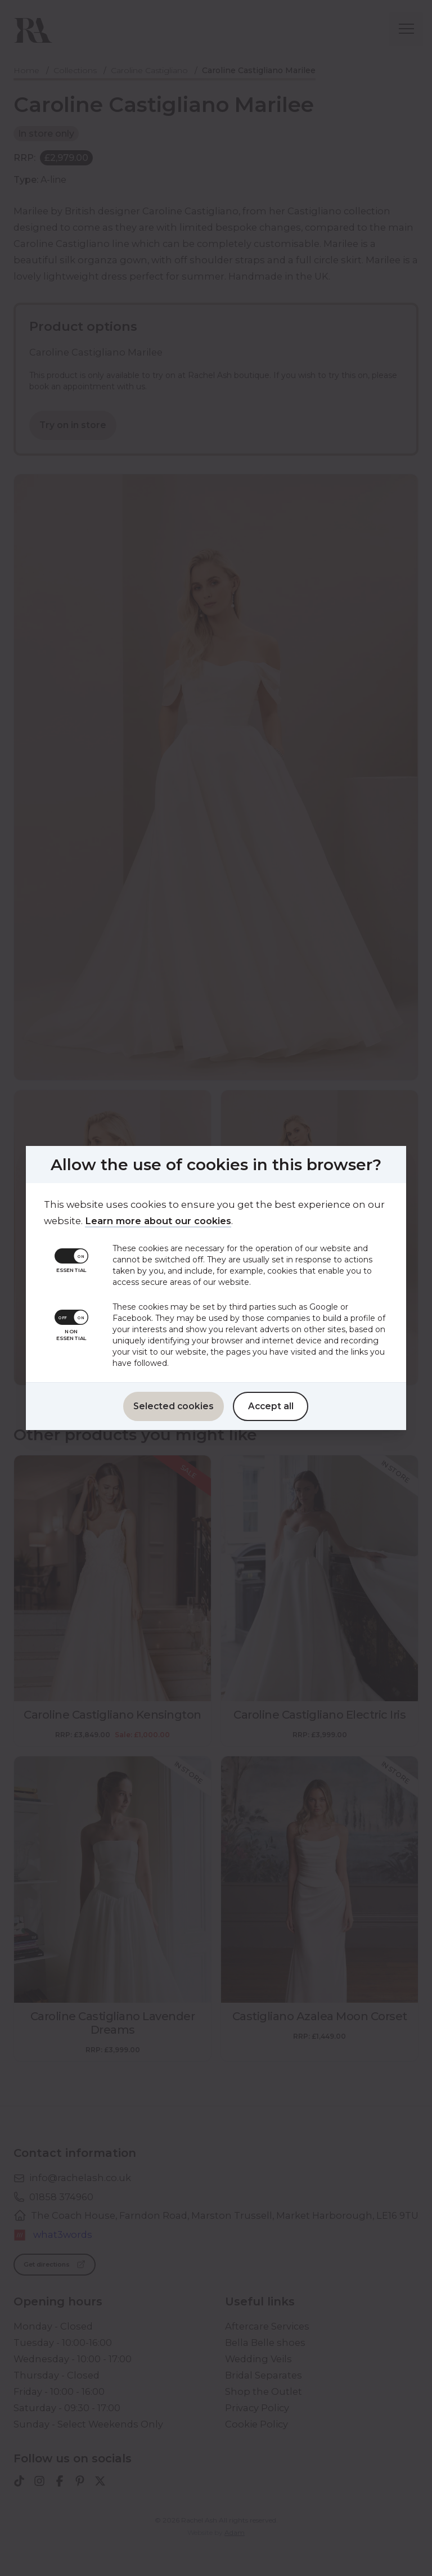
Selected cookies (174, 1406)
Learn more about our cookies (153, 1220)
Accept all (271, 1406)
